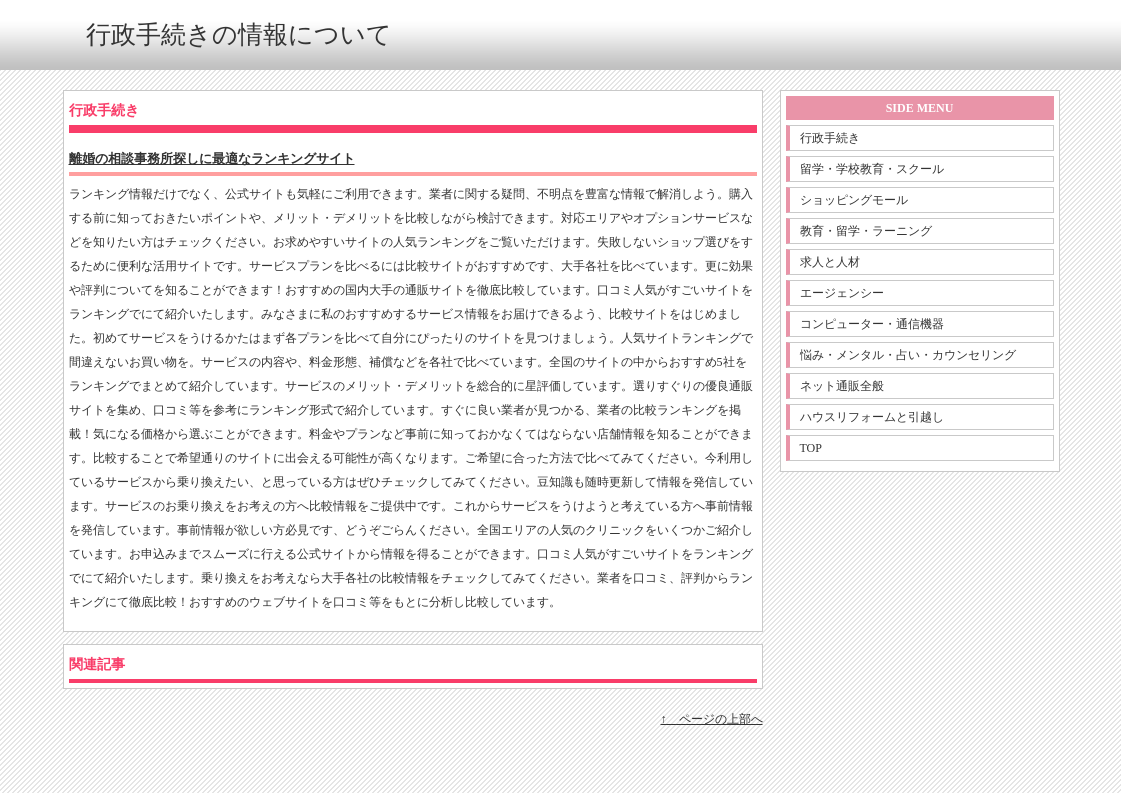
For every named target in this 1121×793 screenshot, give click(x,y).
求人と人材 (830, 262)
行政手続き (830, 138)
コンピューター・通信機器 (872, 324)
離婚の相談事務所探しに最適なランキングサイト (212, 158)
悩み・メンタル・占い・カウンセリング (908, 355)
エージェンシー (842, 293)
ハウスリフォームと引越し (872, 417)
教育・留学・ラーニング (866, 231)
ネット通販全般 (842, 386)
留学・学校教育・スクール (872, 169)
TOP (811, 448)
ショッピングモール (854, 200)
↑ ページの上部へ (712, 719)
